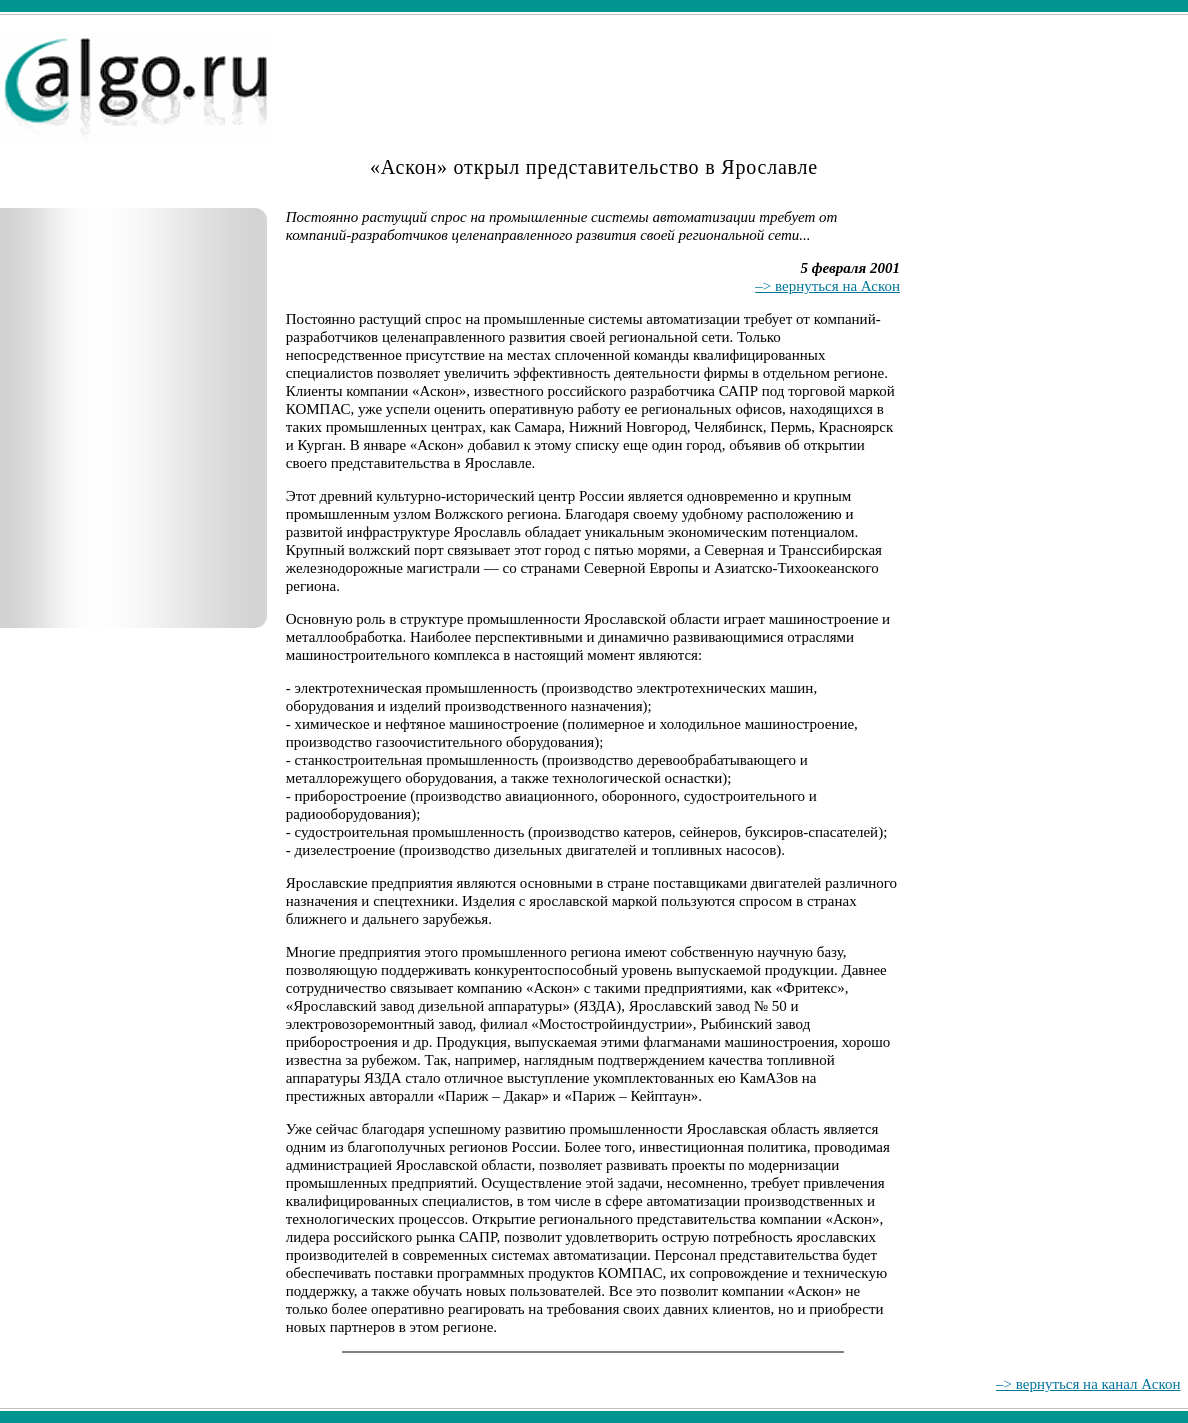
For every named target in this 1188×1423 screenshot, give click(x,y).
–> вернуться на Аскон (827, 286)
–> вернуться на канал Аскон (1088, 1384)
